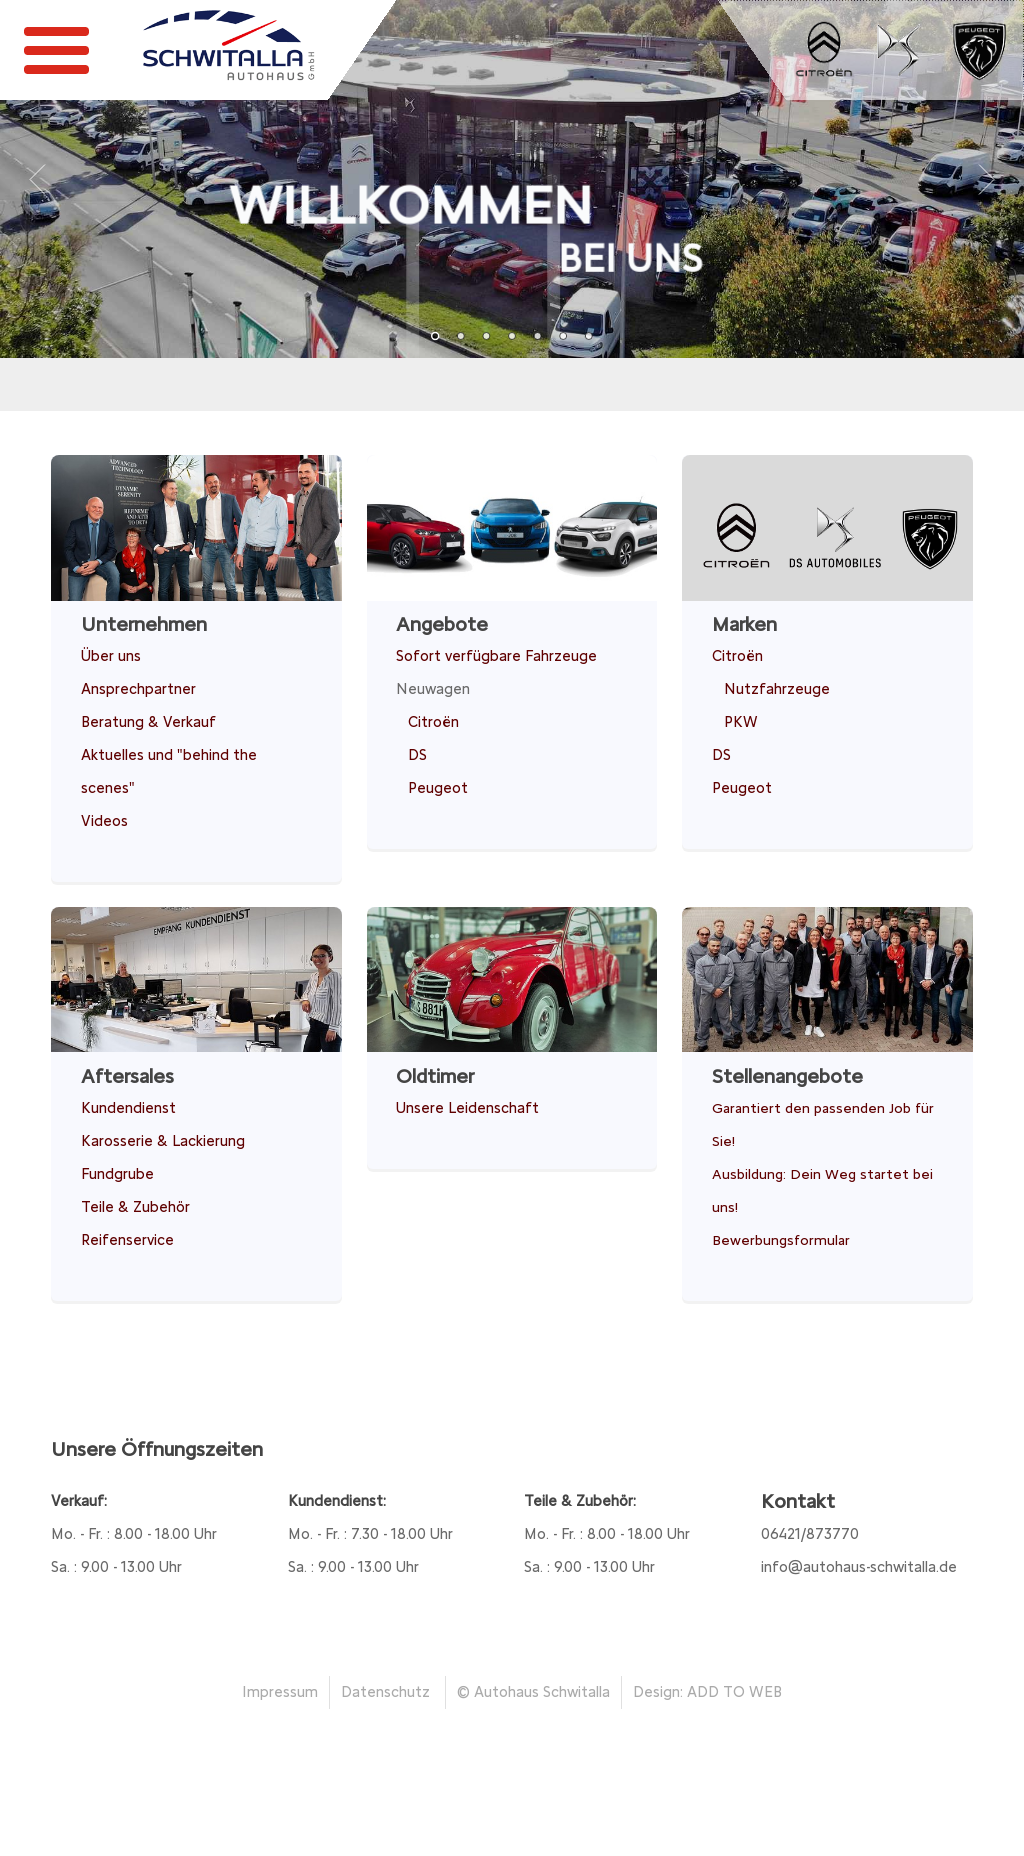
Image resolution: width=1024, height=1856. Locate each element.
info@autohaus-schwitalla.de (859, 1567)
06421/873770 (810, 1534)
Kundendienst (128, 1108)
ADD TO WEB (734, 1692)
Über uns (111, 656)
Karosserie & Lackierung (163, 1141)
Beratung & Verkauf (148, 722)
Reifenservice (127, 1240)
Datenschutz (385, 1692)
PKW (741, 722)
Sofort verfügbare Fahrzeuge (496, 656)
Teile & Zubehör (135, 1207)
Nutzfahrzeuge (777, 689)
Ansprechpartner (138, 689)
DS (417, 755)
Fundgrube (117, 1174)
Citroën (433, 722)
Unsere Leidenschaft (467, 1108)
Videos (104, 821)
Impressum (280, 1692)
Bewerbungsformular (781, 1240)
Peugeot (438, 788)
